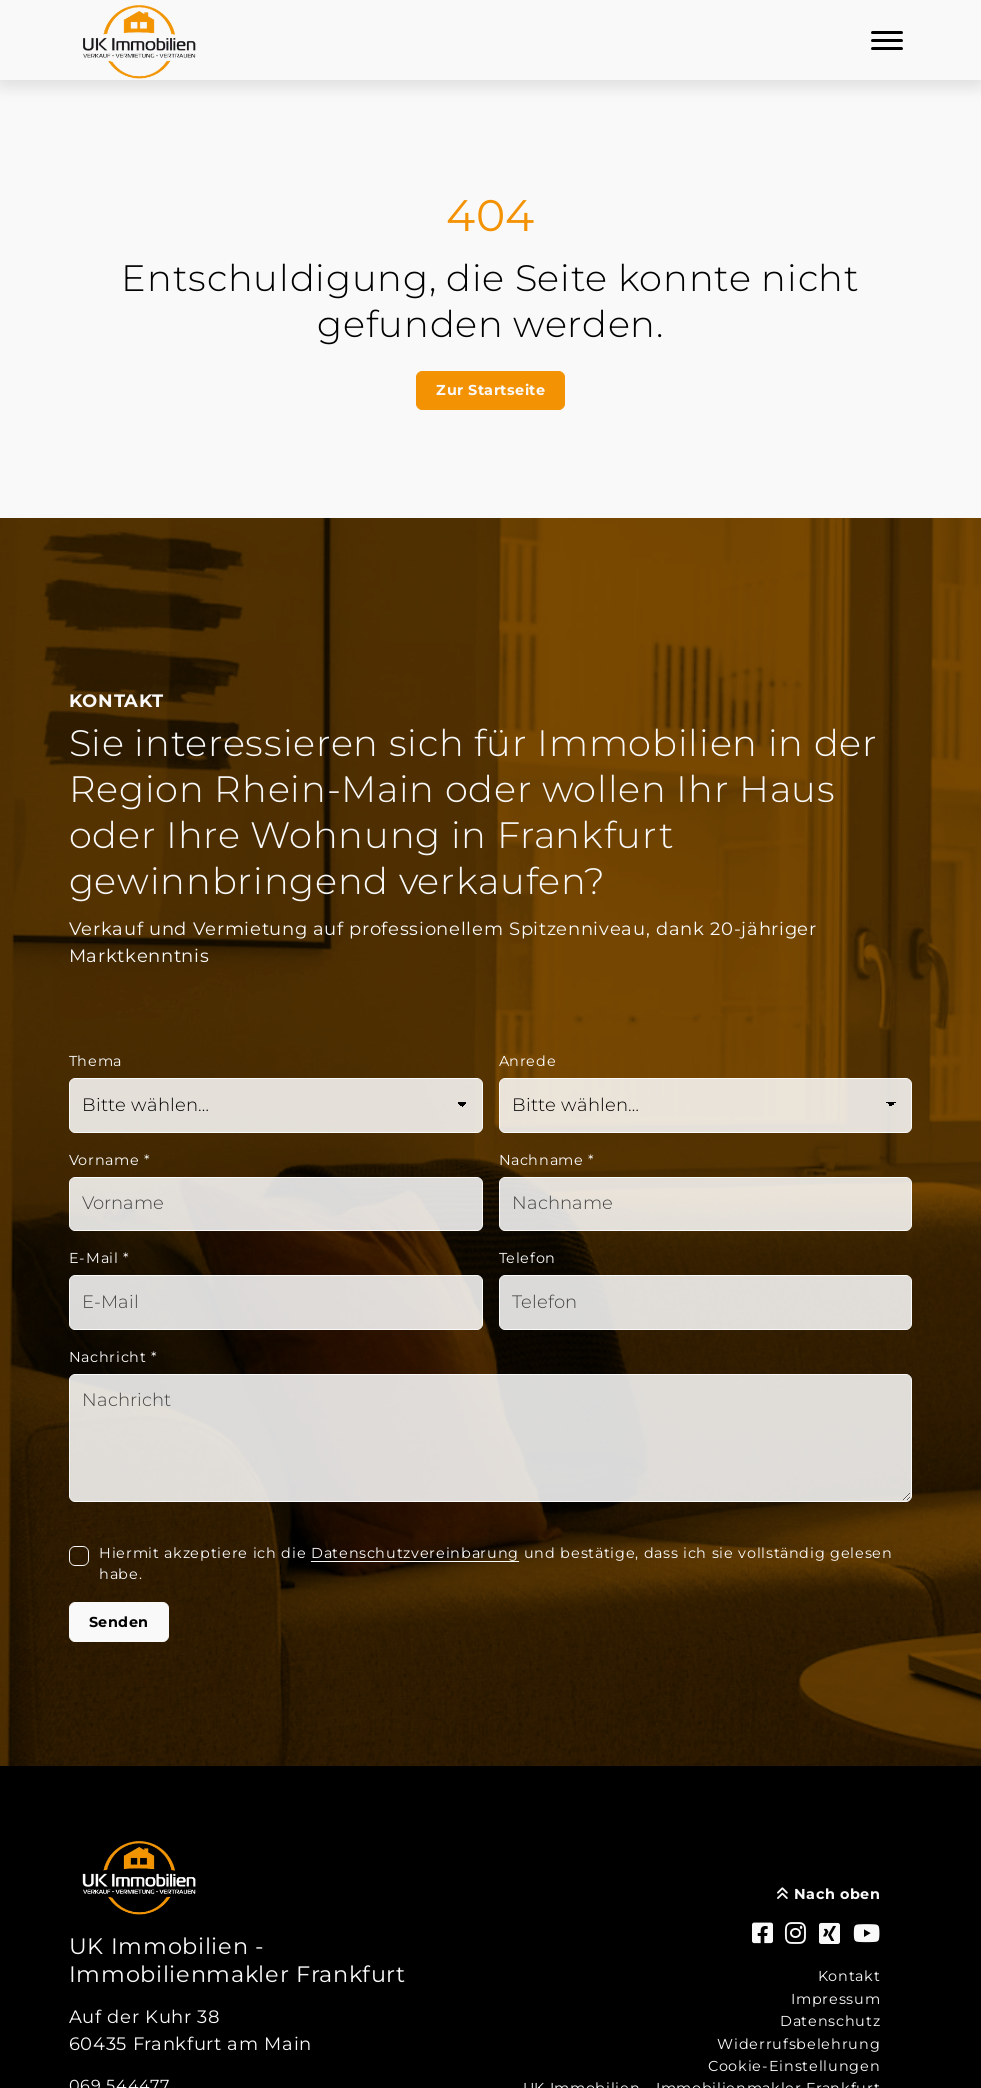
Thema (95, 1061)
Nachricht (113, 1357)
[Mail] (276, 1302)
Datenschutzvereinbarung (415, 1553)
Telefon (528, 1258)
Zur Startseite (490, 390)
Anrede (528, 1061)
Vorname (110, 1160)
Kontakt (849, 1976)
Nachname (547, 1160)
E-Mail (99, 1258)
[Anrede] (706, 1105)
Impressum (835, 1999)
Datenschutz (830, 2021)
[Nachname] (706, 1204)
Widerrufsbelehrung (798, 2044)
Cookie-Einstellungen (794, 2066)
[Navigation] (887, 40)
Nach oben (828, 1894)
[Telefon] (706, 1302)
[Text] (491, 1438)
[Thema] (276, 1105)
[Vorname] (276, 1204)
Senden (119, 1622)
